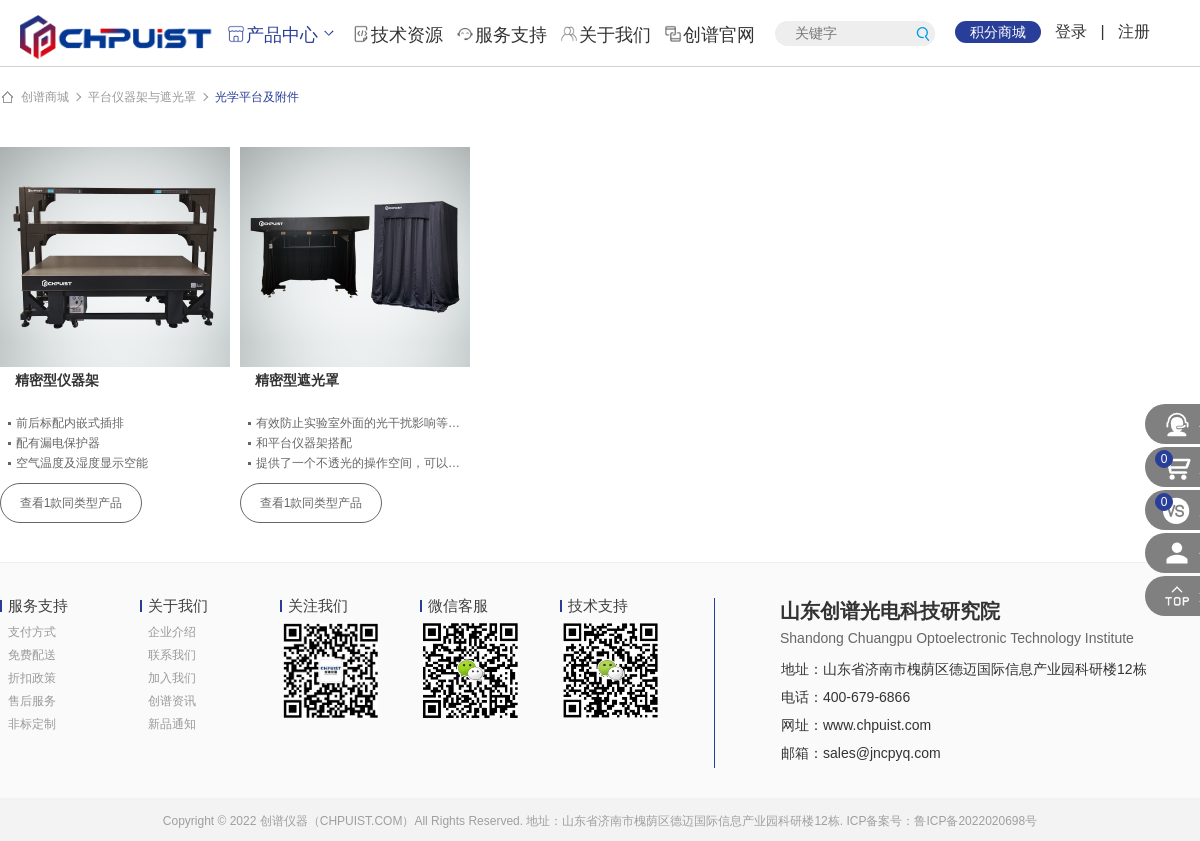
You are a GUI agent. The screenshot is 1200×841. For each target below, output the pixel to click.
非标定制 (32, 724)
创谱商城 (45, 97)
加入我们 (172, 678)
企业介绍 (172, 632)
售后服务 (32, 701)
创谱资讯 (172, 701)
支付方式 (32, 632)
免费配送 (32, 655)
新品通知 (172, 724)
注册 (1134, 31)
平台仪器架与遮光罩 (142, 97)
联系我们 (172, 655)
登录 (1071, 31)
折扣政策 (32, 678)
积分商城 (998, 32)
